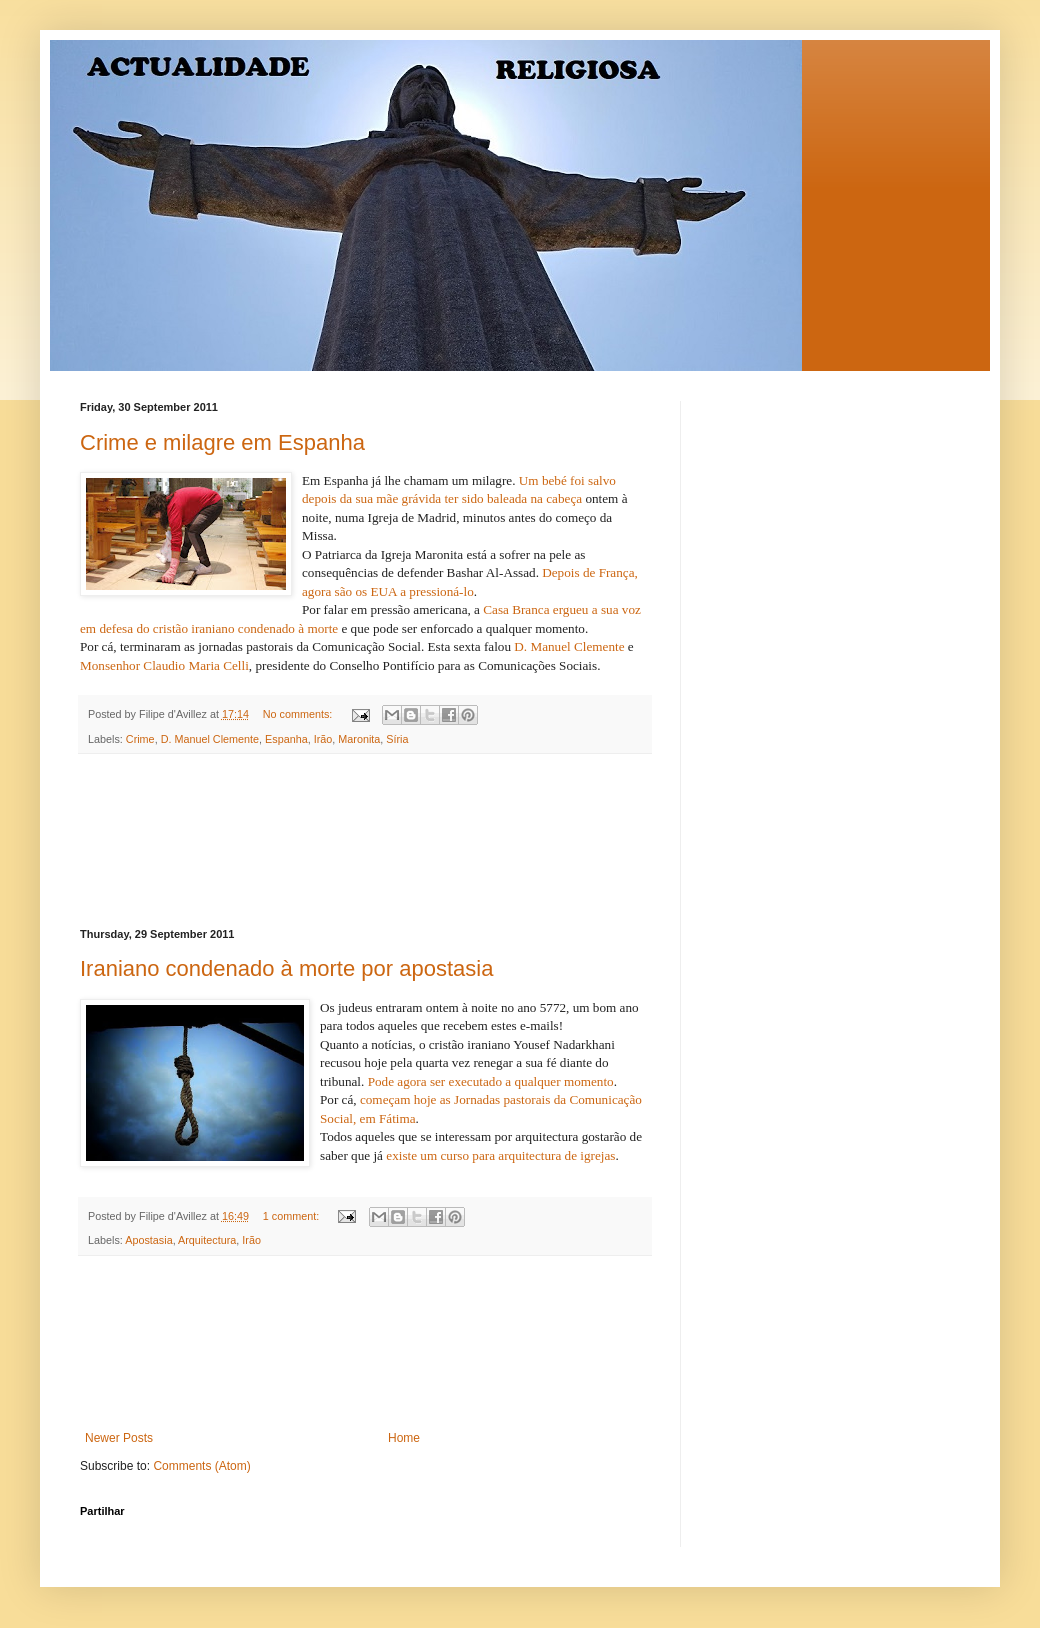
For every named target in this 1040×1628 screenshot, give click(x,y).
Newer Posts (119, 1438)
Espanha (286, 739)
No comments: (299, 714)
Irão (323, 739)
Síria (397, 739)
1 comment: (292, 1216)
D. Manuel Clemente (571, 646)
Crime (140, 739)
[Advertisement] (365, 841)
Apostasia (148, 1240)
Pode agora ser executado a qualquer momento (491, 1081)
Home (404, 1438)
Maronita (359, 739)
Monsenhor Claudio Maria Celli (164, 665)
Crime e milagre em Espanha (222, 442)
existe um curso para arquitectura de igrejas (500, 1155)
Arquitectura (207, 1240)
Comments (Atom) (201, 1466)
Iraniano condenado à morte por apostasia (286, 968)
